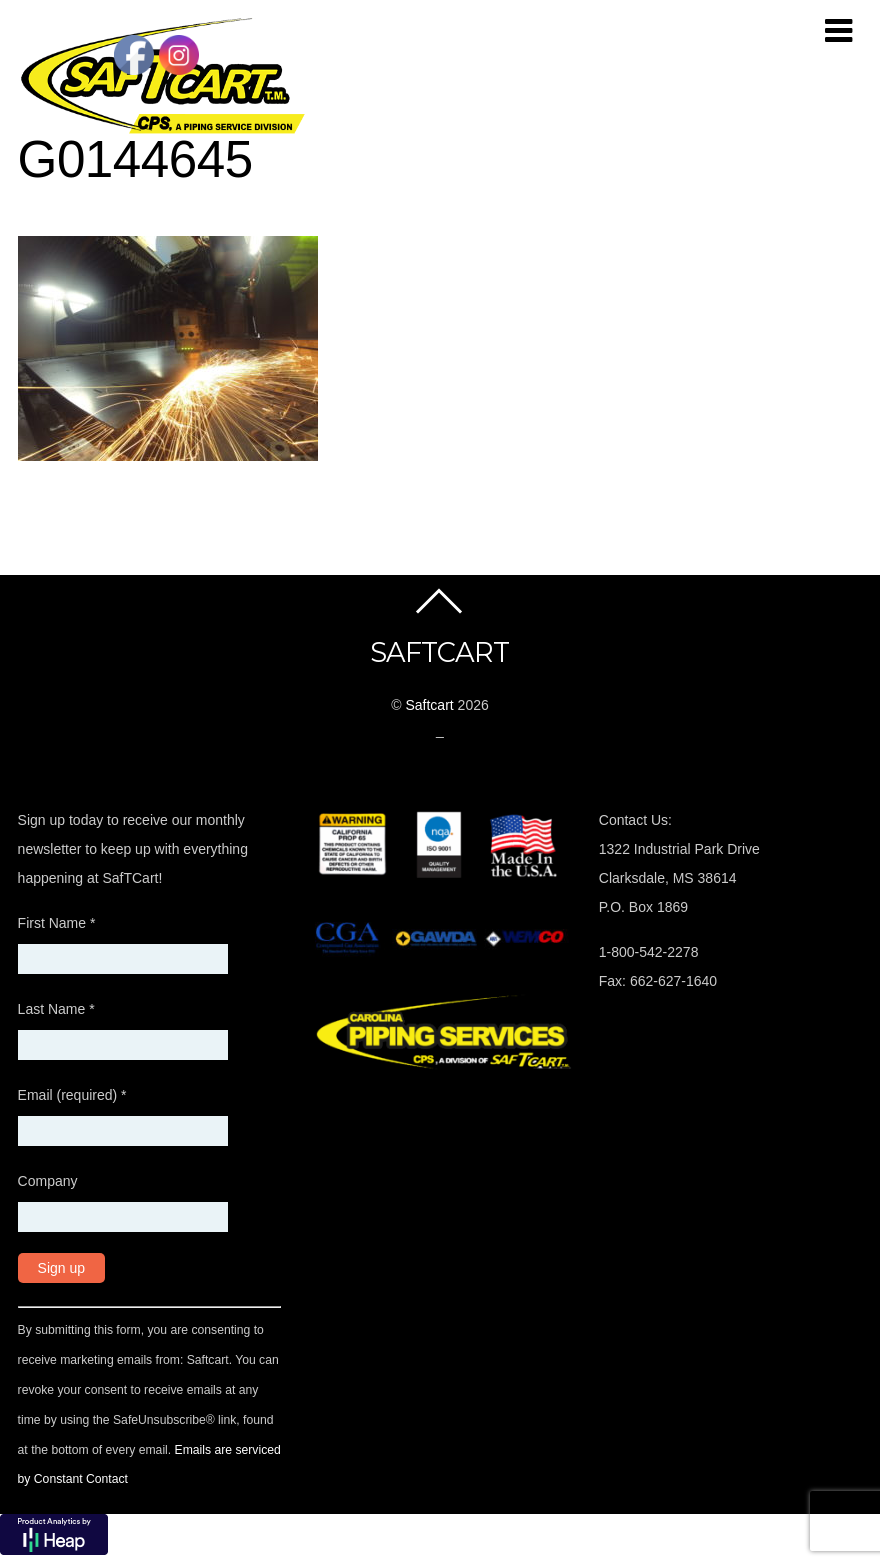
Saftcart (429, 705)
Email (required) (72, 1095)
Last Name (56, 1009)
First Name (57, 923)
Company (48, 1181)
